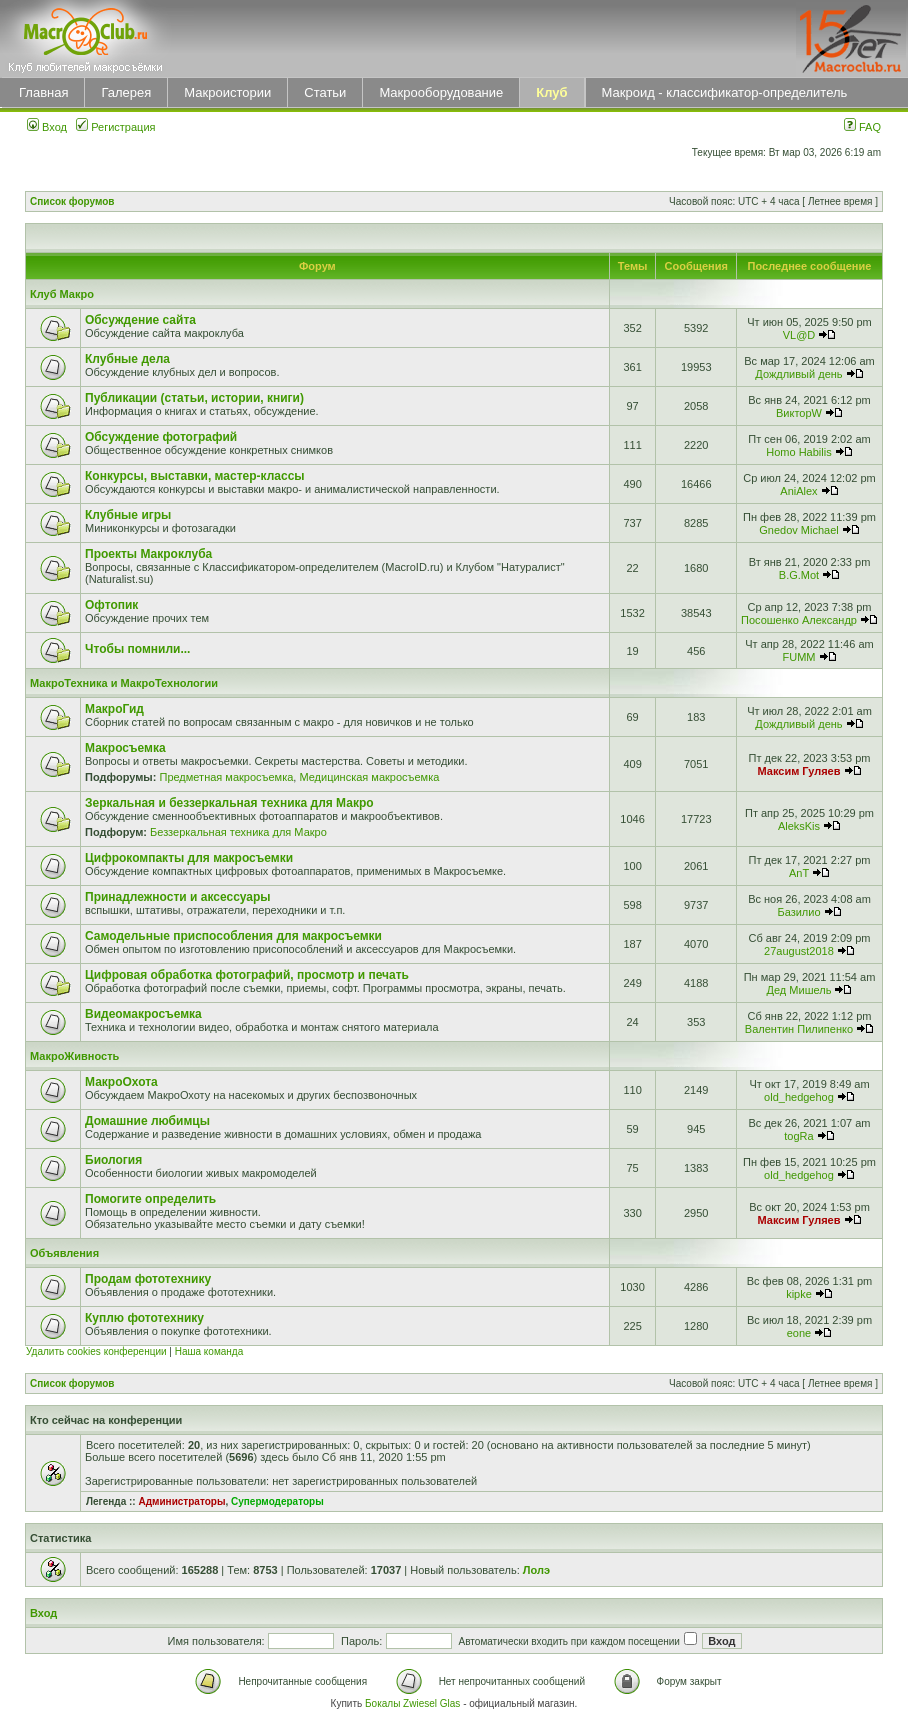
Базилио (798, 912)
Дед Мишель (799, 990)
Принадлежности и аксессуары (178, 897)
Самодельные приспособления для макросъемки (233, 936)
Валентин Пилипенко (799, 1029)
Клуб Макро (62, 294)
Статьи (325, 92)
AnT (799, 873)
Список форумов (72, 201)
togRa (798, 1136)
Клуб (551, 92)
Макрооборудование (441, 92)
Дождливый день (798, 374)
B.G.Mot (799, 575)
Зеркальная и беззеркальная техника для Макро (229, 803)
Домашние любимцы (147, 1121)
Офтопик (111, 605)
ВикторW (799, 413)
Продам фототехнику (148, 1279)
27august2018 (799, 951)
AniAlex (798, 491)
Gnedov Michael (799, 530)
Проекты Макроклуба (148, 554)
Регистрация (115, 127)
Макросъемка (125, 748)
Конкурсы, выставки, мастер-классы (195, 476)
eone (799, 1333)
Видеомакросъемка (143, 1014)
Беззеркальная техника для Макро (238, 832)
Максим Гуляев (799, 771)
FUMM (798, 657)
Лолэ (536, 1570)
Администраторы (181, 1501)
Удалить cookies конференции (96, 1351)
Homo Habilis (798, 452)
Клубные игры (128, 515)
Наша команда (209, 1351)
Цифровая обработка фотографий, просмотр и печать (247, 975)
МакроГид (114, 709)
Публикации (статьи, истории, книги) (194, 398)
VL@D (799, 335)
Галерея (126, 92)
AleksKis (799, 826)
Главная (43, 92)
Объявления (64, 1253)
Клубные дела (127, 359)
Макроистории (227, 92)
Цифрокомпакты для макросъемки (189, 858)
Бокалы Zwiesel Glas (414, 1703)
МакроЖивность (74, 1056)
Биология (113, 1160)
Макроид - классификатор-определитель (725, 92)
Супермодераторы (277, 1501)
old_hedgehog (799, 1097)
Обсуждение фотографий (161, 437)
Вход (47, 127)
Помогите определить (150, 1199)
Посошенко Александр (799, 620)
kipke (799, 1294)
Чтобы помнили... (137, 649)
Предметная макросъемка (226, 777)
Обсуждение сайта (140, 320)
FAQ (862, 127)
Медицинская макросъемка (369, 777)
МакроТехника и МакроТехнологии (124, 683)
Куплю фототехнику (144, 1318)
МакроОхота (121, 1082)
